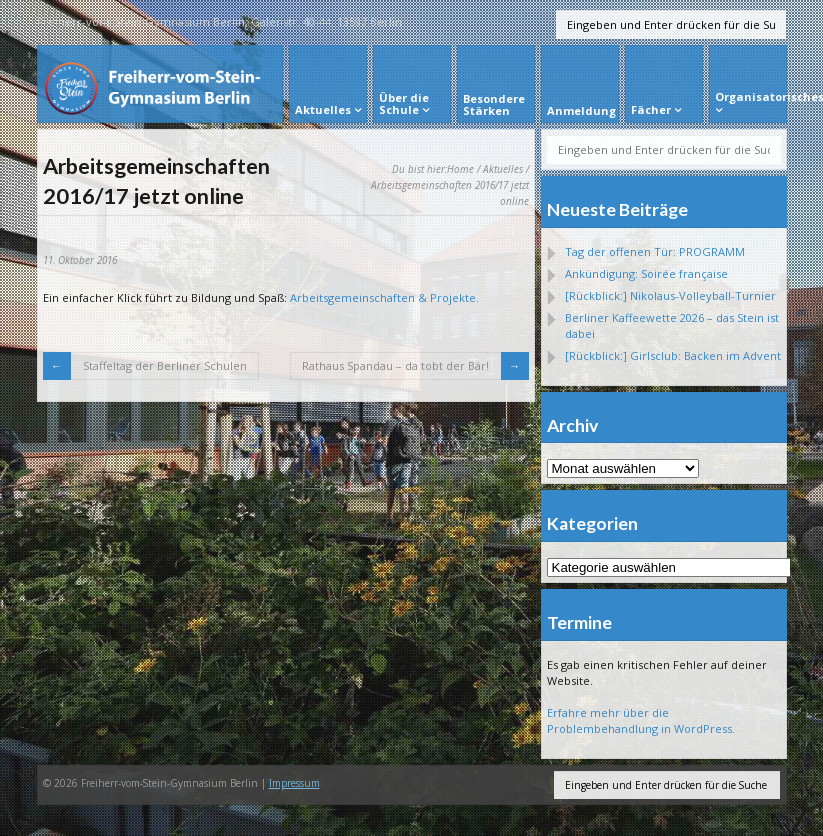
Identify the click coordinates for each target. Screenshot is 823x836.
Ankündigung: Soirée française (646, 273)
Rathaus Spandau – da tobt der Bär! (395, 365)
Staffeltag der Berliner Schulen (165, 365)
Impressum (294, 783)
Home (460, 169)
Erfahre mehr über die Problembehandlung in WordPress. (641, 720)
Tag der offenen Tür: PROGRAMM (655, 251)
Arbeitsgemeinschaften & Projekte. (384, 297)
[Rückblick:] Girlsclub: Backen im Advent (673, 355)
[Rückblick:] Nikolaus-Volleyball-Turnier (670, 295)
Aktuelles (503, 169)
